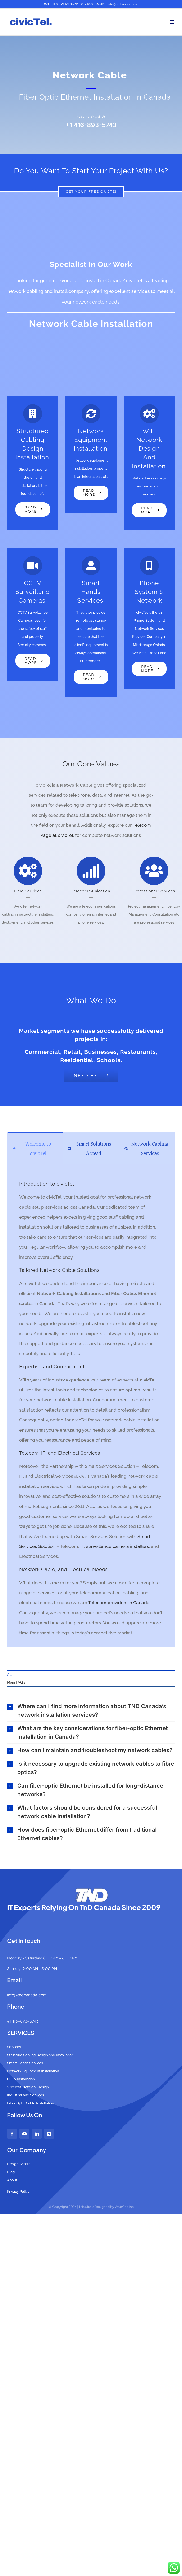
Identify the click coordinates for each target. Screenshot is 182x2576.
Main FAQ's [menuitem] (16, 1682)
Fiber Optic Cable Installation (30, 2103)
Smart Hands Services (25, 2063)
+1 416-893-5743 (23, 2021)
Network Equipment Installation (33, 2071)
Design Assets (18, 2164)
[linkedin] (37, 2134)
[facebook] (12, 2134)
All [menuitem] (9, 1674)
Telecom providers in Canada (119, 1602)
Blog (11, 2172)
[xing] (49, 2134)
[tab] (35, 1148)
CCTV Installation (21, 2079)
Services (14, 2047)
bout (13, 2180)
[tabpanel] (91, 1405)
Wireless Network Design (28, 2087)
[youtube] (24, 2134)
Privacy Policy (18, 2191)
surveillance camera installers (117, 1546)
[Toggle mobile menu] (172, 21)
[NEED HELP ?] (91, 191)
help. (75, 1353)
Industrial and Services (25, 2095)
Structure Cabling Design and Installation (40, 2055)
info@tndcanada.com (123, 4)
